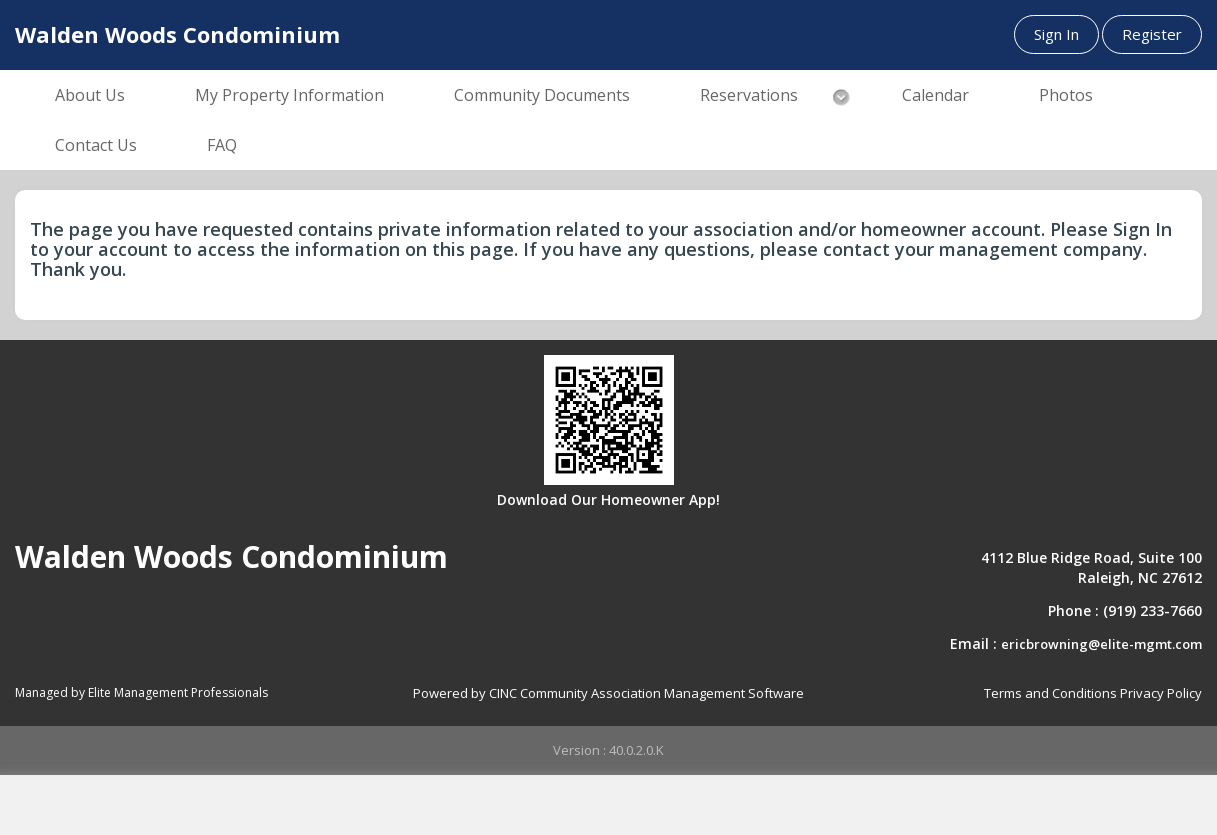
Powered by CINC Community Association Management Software (608, 693)
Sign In (1056, 34)
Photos (1066, 95)
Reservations (749, 95)
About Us (90, 95)
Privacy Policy (1161, 693)
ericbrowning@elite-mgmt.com (1101, 644)
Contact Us (96, 145)
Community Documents (542, 95)
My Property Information (289, 95)
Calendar (935, 95)
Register (1152, 34)
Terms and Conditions (1050, 693)
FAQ (222, 145)
